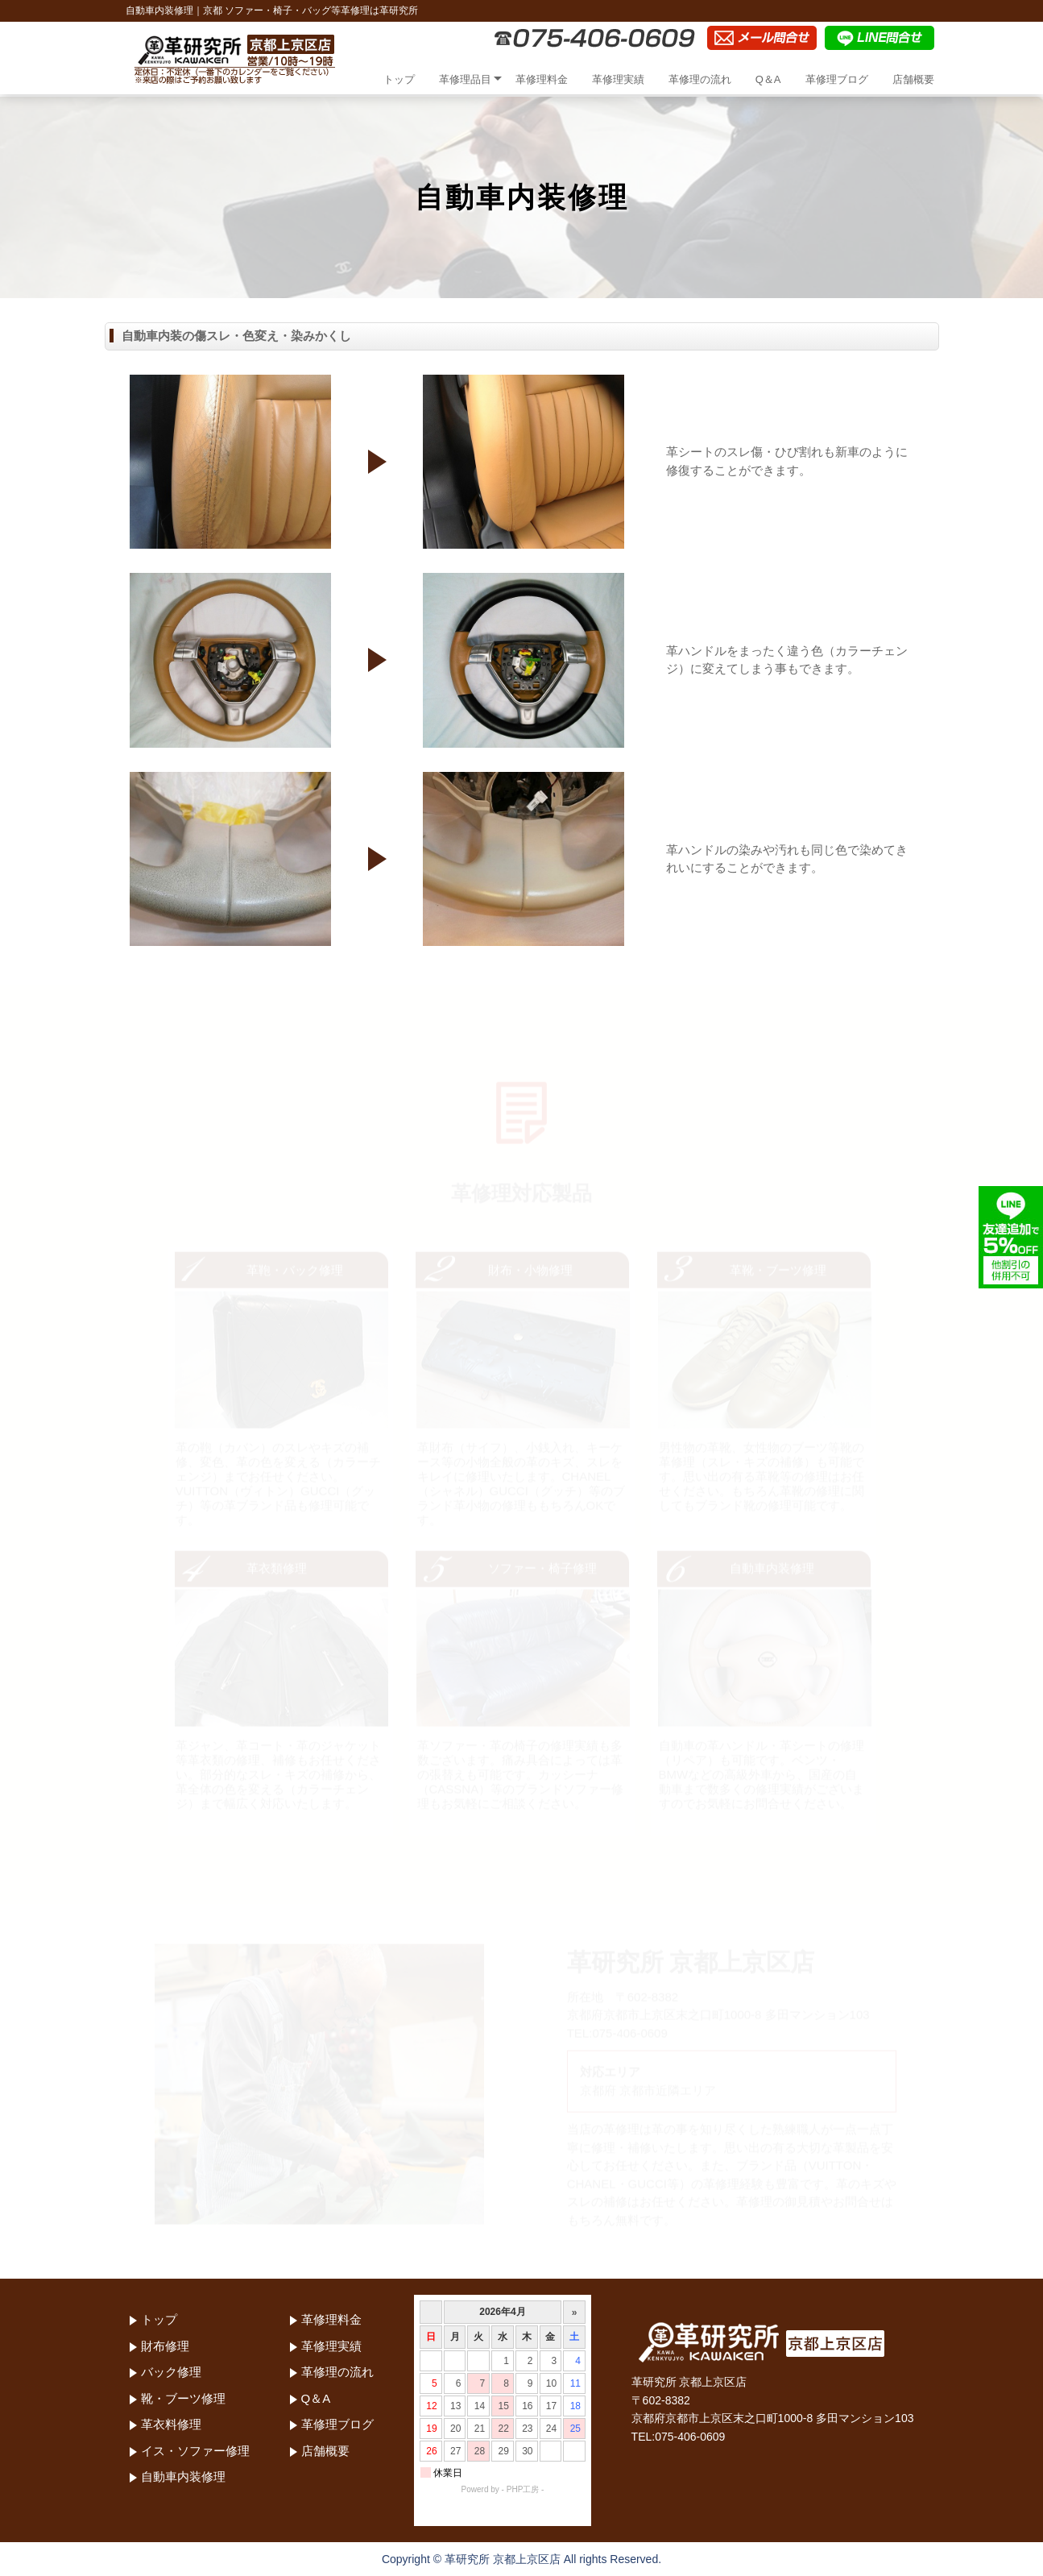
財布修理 (165, 2346)
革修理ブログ (836, 79)
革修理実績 (618, 79)
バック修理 (171, 2372)
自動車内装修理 (183, 2476)
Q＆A (768, 79)
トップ (399, 79)
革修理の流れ (699, 79)
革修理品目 (465, 79)
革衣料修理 (171, 2424)
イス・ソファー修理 (195, 2451)
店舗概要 (913, 79)
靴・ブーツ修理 (183, 2398)
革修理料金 (541, 79)
